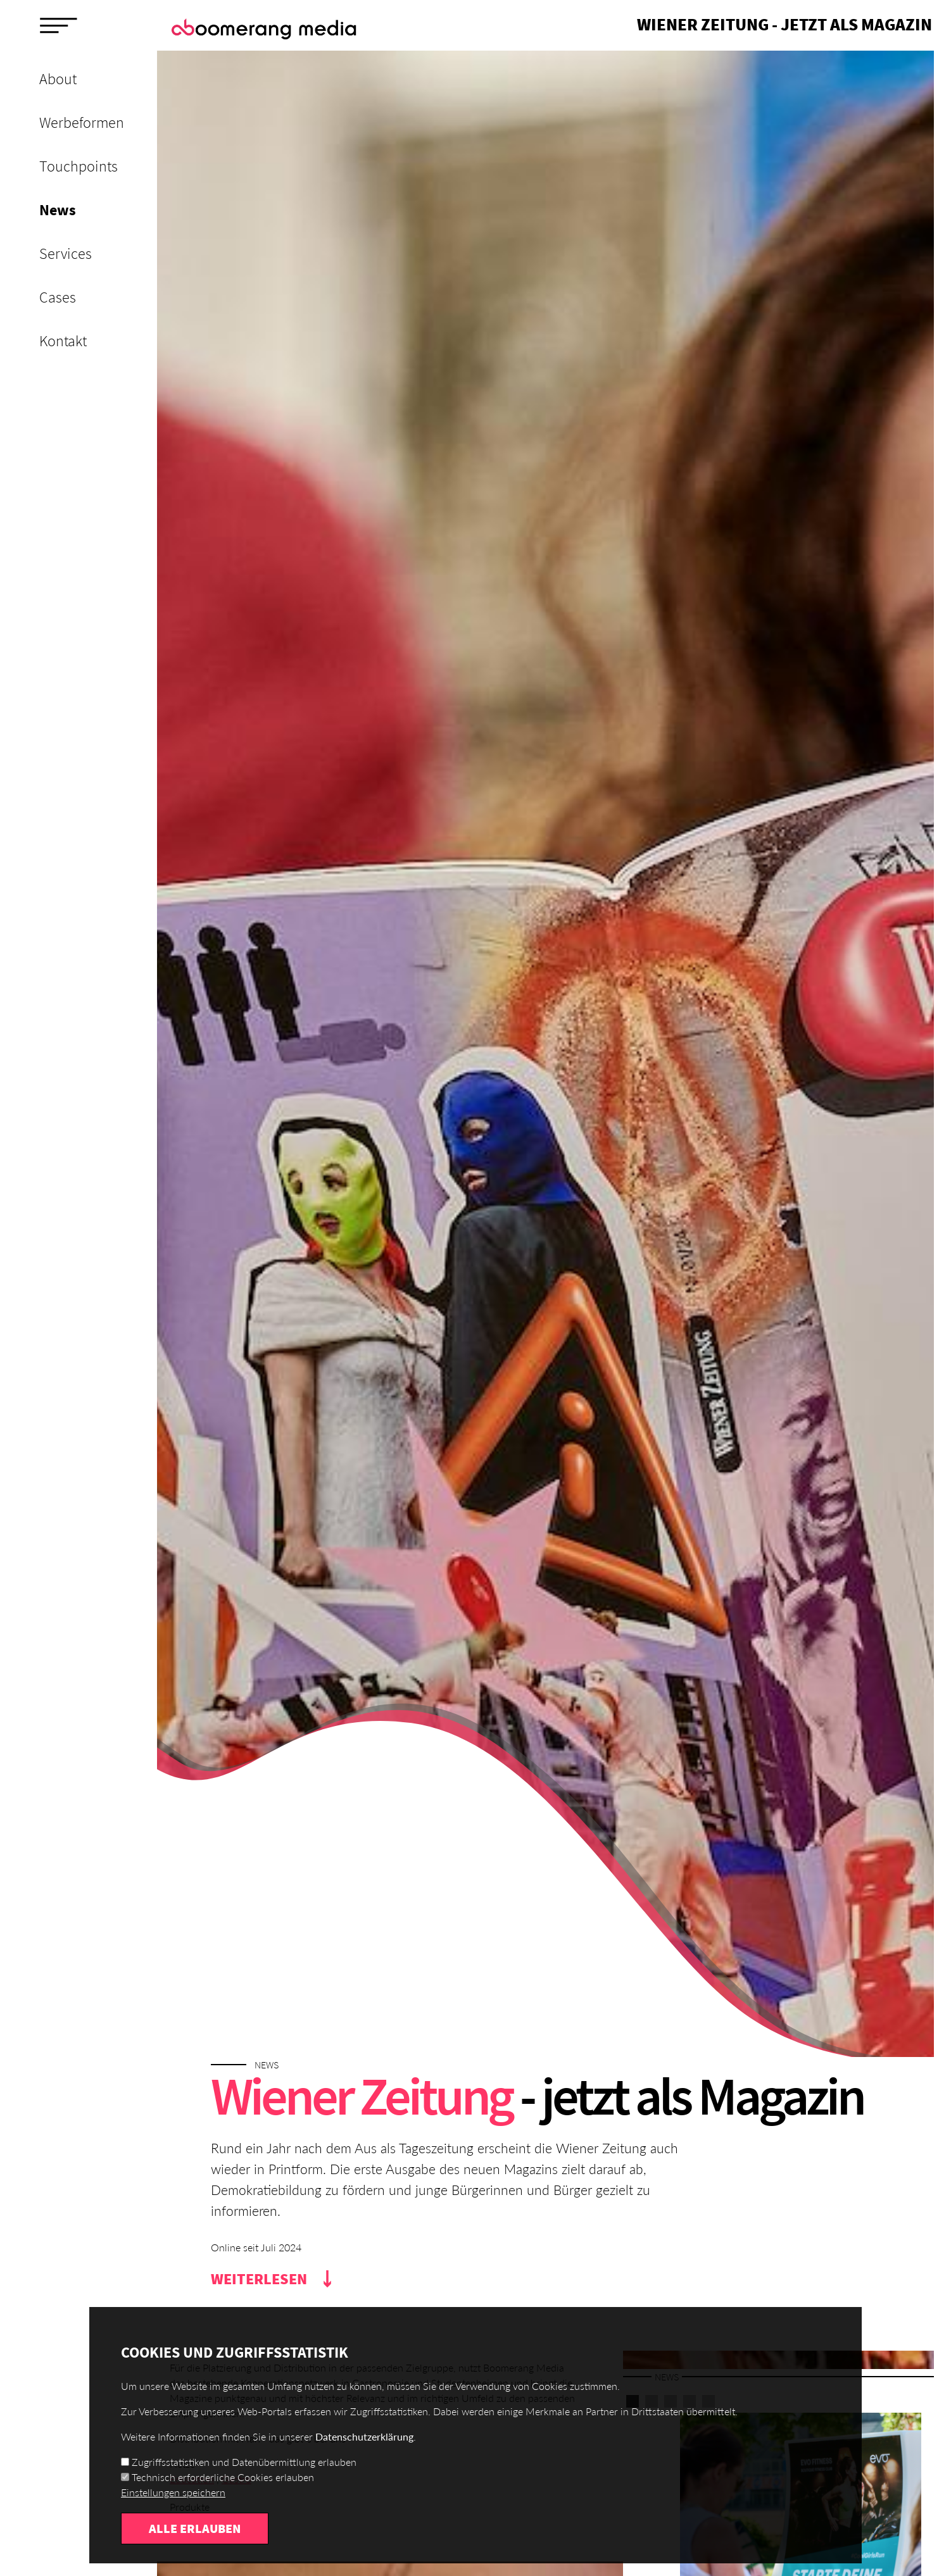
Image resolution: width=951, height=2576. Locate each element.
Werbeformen (81, 122)
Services (65, 253)
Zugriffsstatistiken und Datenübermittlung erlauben (244, 2462)
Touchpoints (78, 166)
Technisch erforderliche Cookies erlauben (223, 2478)
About (58, 79)
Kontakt (63, 341)
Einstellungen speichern (173, 2493)
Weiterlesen (259, 2279)
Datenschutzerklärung (364, 2437)
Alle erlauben (195, 2529)
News (57, 210)
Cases (57, 297)
